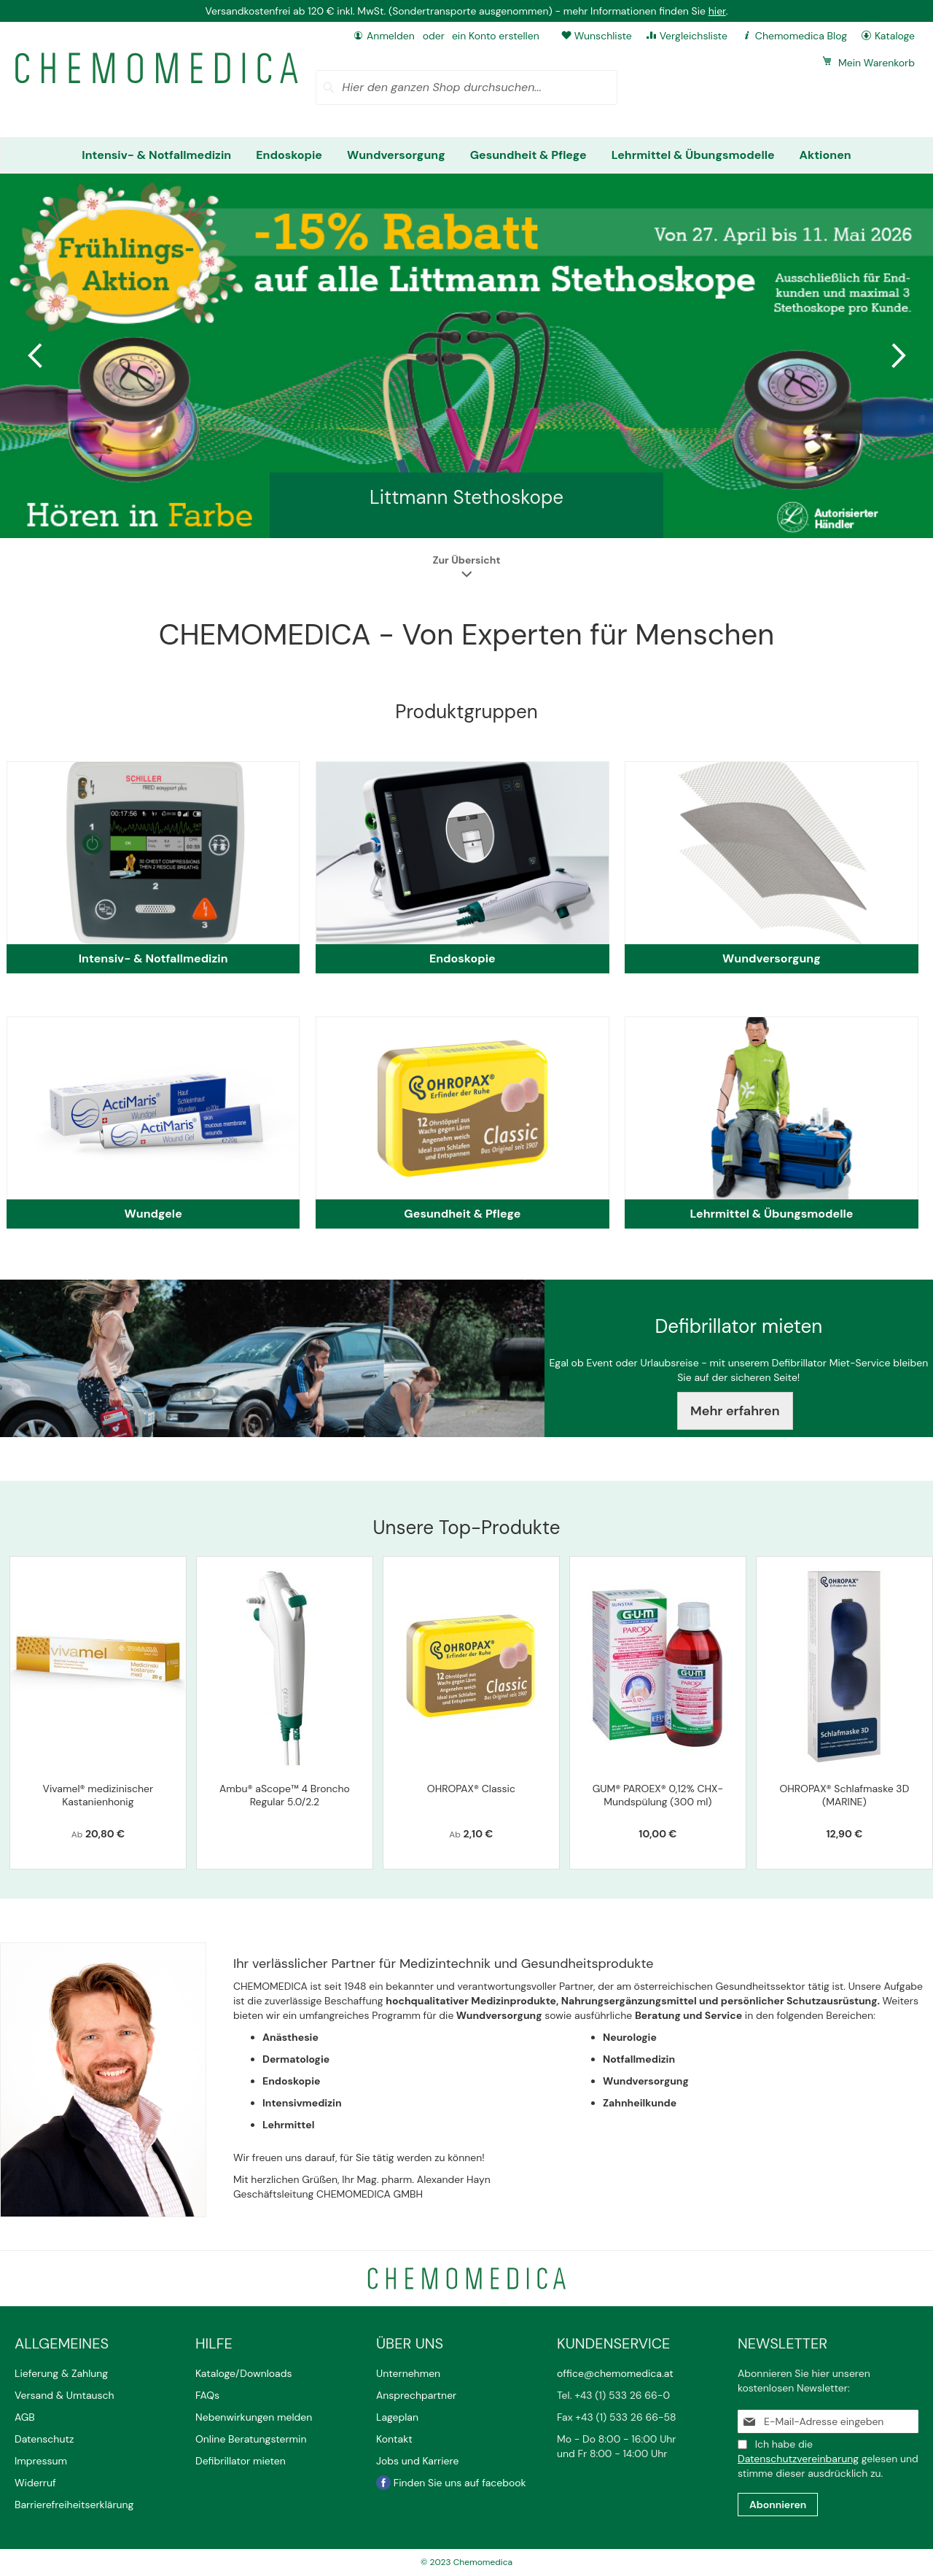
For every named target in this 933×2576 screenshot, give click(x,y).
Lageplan (397, 2417)
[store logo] (157, 68)
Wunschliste (603, 35)
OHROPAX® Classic (471, 1788)
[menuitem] (156, 155)
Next (896, 356)
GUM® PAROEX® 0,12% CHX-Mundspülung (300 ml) (658, 1795)
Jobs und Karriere (417, 2460)
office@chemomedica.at (615, 2373)
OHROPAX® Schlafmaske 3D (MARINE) (844, 1795)
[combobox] (466, 87)
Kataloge (895, 35)
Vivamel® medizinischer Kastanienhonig (98, 1795)
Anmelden (391, 35)
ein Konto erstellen (495, 35)
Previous (36, 356)
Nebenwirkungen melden (253, 2417)
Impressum (41, 2460)
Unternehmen (408, 2373)
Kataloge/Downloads (243, 2373)
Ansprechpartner (417, 2395)
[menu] (466, 155)
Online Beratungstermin (250, 2438)
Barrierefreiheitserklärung (74, 2504)
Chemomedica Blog (801, 35)
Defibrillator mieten (240, 2460)
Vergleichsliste (693, 35)
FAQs (207, 2395)
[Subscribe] (778, 2504)
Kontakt (395, 2438)
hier (717, 10)
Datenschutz (44, 2438)
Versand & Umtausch (64, 2395)
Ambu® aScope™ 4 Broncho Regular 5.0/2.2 (284, 1795)
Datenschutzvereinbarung (798, 2458)
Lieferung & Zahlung (61, 2373)
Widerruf (35, 2482)
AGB (25, 2417)
